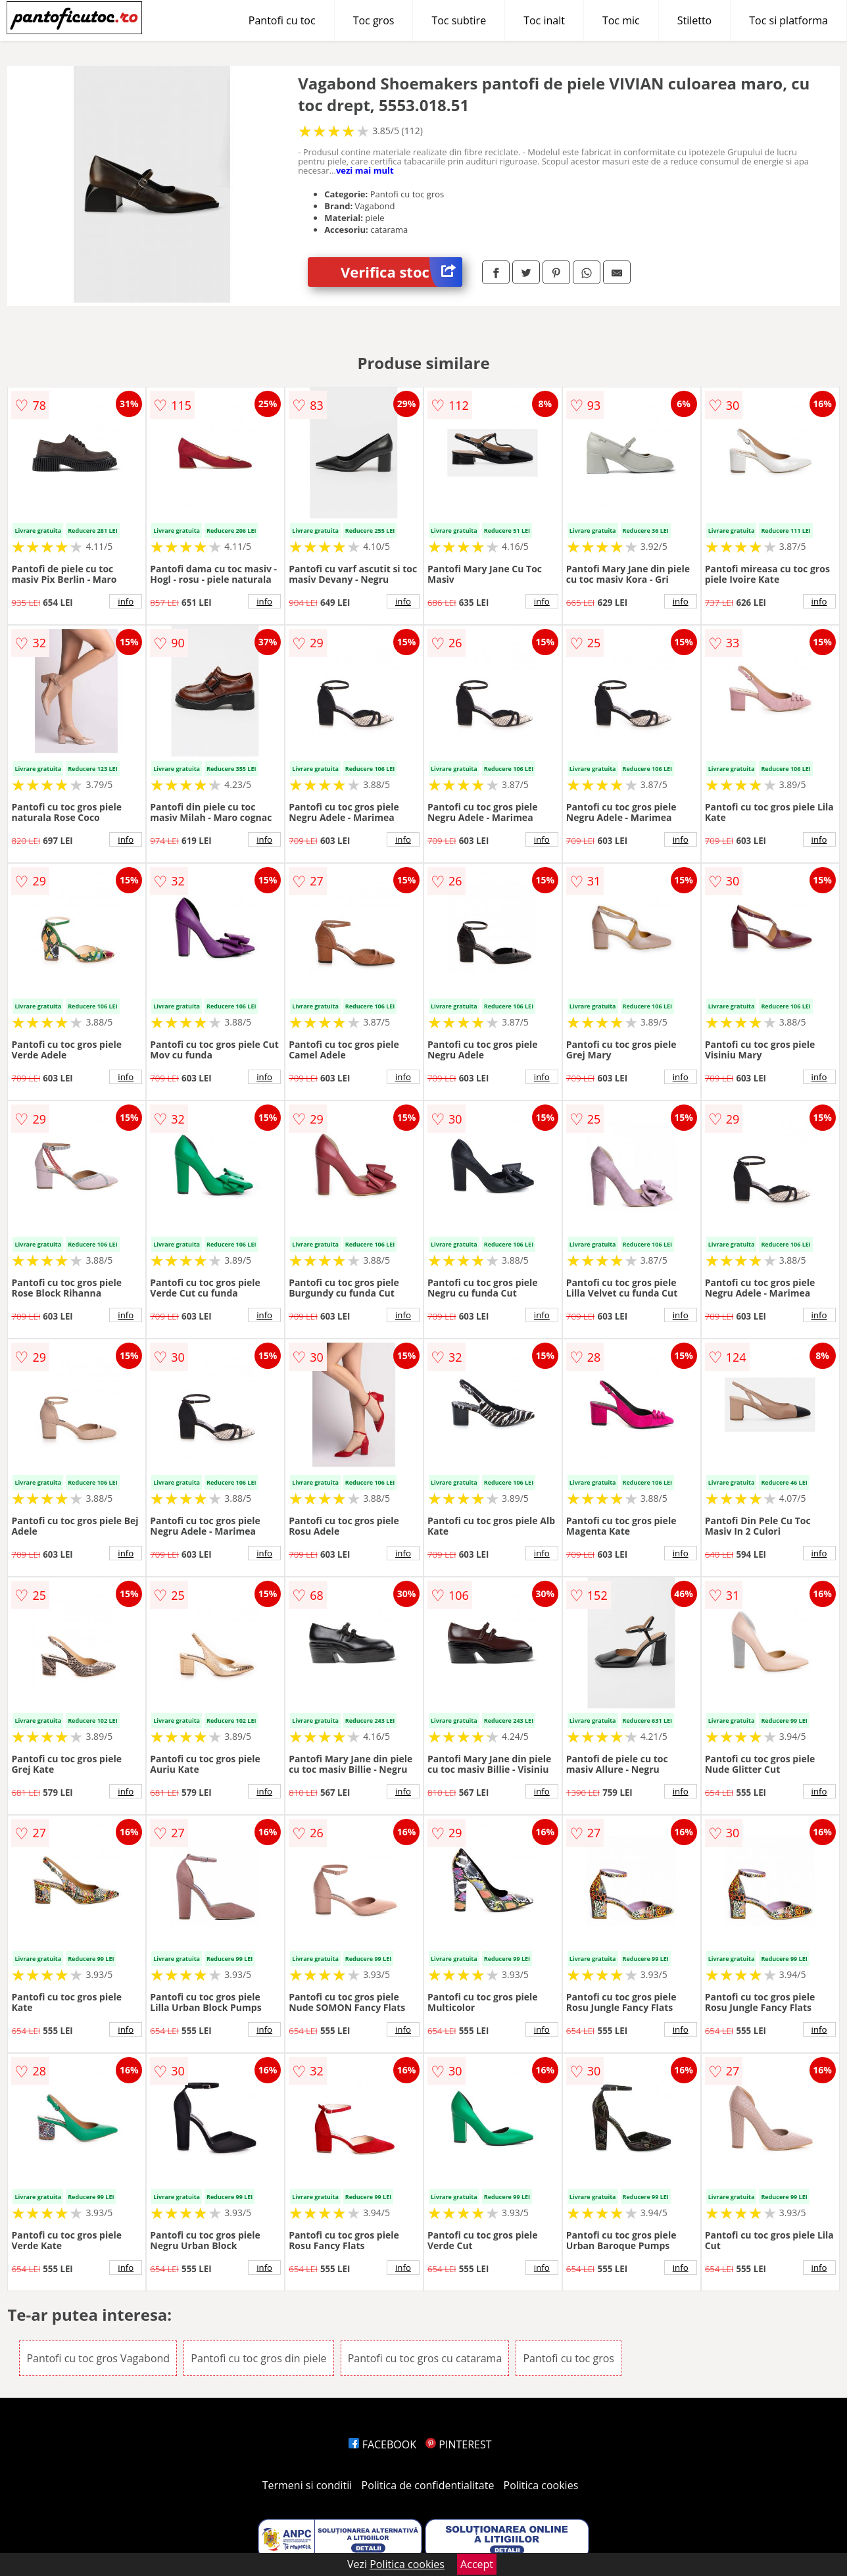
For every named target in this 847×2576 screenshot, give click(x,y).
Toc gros (374, 20)
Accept (476, 2564)
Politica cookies (541, 2485)
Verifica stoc (401, 272)
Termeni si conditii (307, 2485)
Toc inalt (544, 20)
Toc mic (621, 20)
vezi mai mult (365, 170)
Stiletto (694, 20)
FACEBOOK (382, 2444)
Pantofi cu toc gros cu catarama (425, 2358)
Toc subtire (458, 20)
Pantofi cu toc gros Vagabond (98, 2358)
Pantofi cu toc (282, 20)
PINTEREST (458, 2444)
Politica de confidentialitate (428, 2485)
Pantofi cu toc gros (568, 2358)
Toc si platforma (788, 20)
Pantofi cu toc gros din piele (258, 2358)
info (125, 601)
